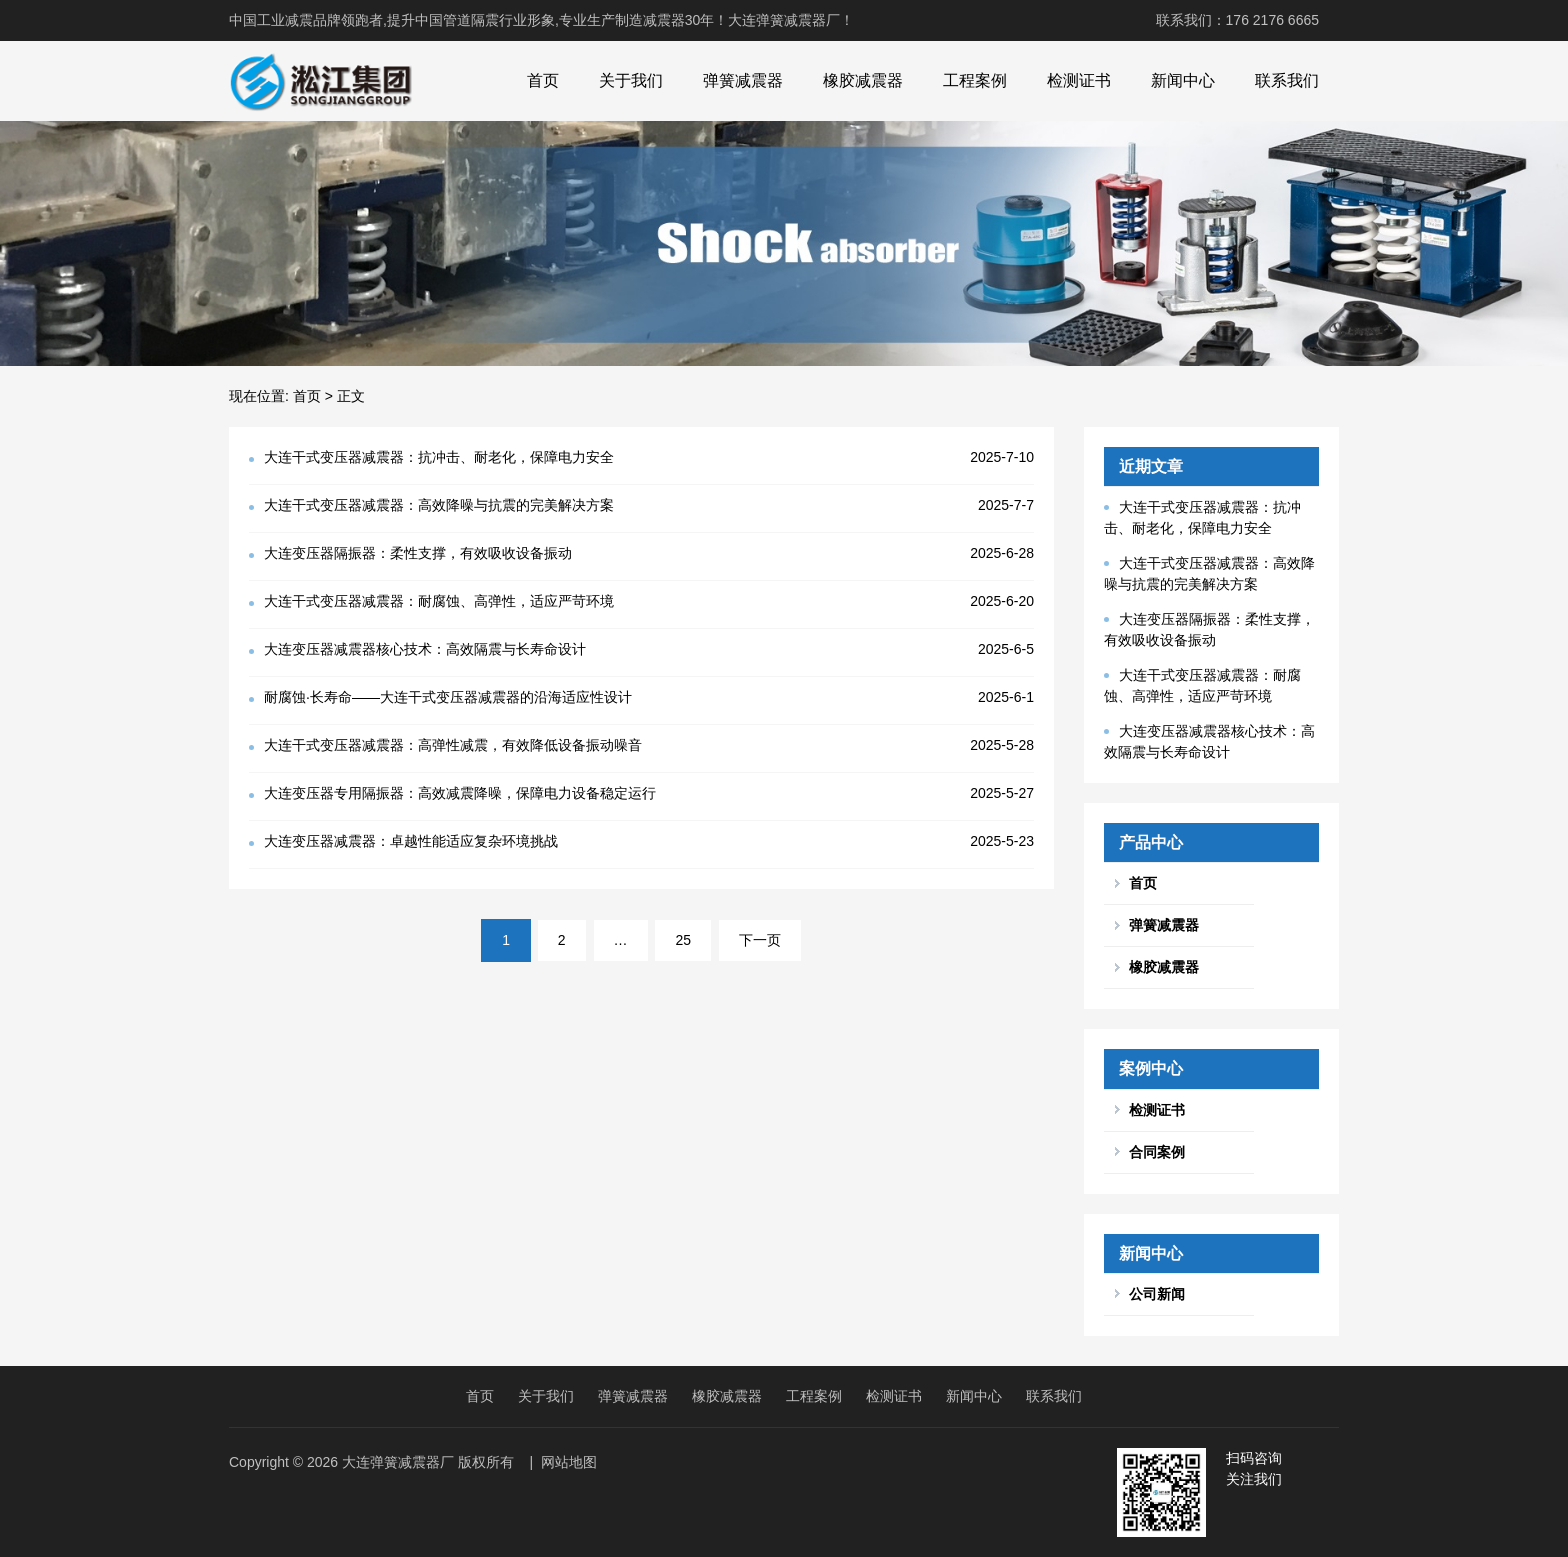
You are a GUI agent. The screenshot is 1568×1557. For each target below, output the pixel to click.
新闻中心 (1183, 80)
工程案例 (975, 80)
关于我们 (631, 80)
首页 (543, 80)
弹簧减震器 (743, 80)
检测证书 (1079, 80)
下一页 (760, 940)
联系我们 (1287, 80)
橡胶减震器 (863, 80)
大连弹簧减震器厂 (398, 1462)
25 (683, 940)
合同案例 (1157, 1152)
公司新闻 (1157, 1294)
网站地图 (569, 1462)
